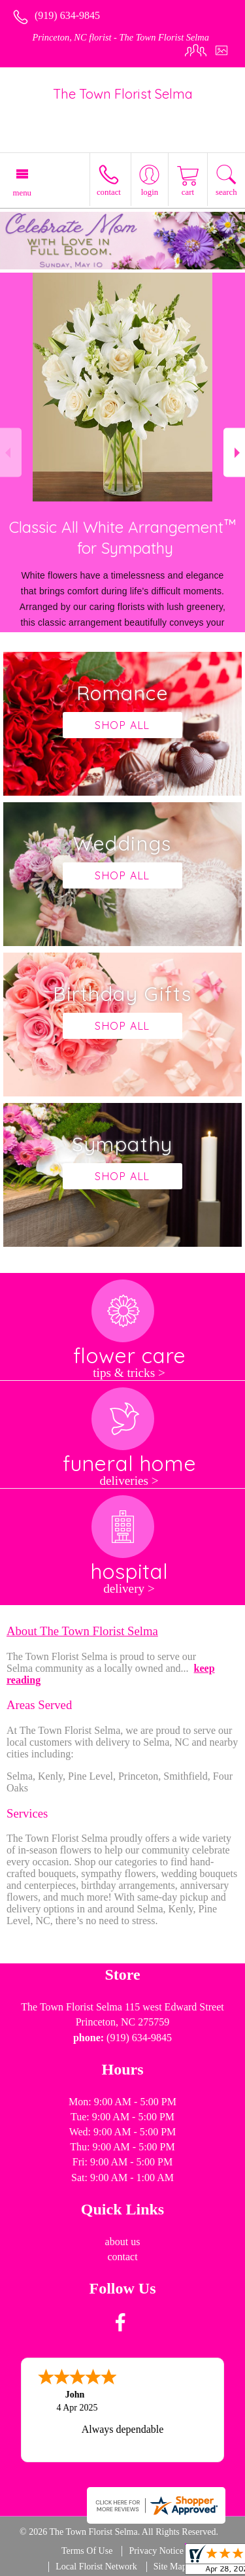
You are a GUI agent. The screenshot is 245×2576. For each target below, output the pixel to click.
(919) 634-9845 (67, 15)
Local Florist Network (96, 2566)
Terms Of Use (86, 2551)
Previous (11, 452)
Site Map (170, 2566)
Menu (22, 192)
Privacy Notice (156, 2551)
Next (234, 452)
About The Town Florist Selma (82, 1631)
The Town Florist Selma (123, 94)
